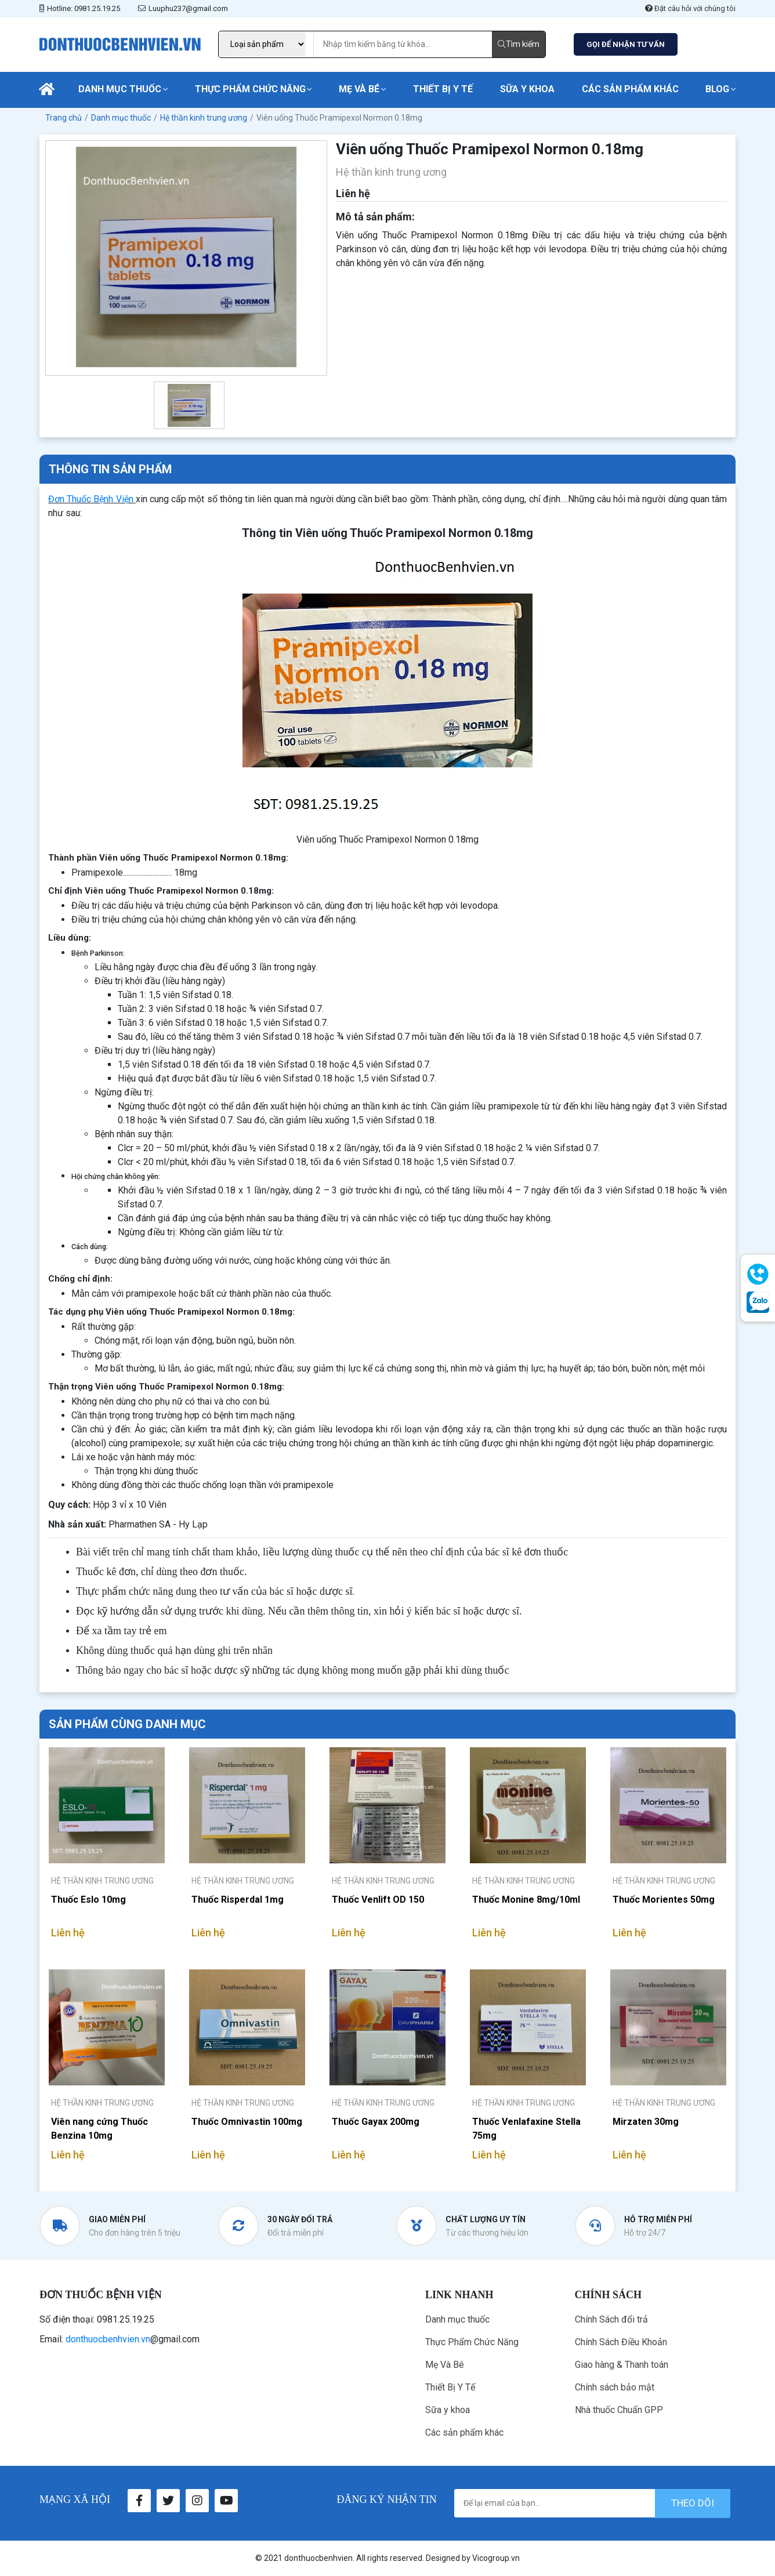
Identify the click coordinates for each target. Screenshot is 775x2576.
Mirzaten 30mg (646, 2121)
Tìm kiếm (518, 44)
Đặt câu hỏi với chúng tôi (690, 8)
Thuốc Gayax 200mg (375, 2121)
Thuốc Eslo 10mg (88, 1899)
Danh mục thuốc (119, 89)
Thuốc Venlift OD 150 (378, 1899)
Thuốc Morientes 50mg (664, 1899)
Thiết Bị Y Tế (443, 89)
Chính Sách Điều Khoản (621, 2342)
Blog (717, 89)
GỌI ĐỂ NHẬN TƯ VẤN (625, 44)
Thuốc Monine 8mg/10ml (526, 1899)
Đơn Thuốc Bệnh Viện (90, 499)
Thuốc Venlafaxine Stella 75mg (526, 2128)
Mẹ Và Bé (359, 89)
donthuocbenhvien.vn (108, 2339)
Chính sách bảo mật (614, 2387)
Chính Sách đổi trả (611, 2319)
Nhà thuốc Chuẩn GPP (619, 2409)
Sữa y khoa (527, 89)
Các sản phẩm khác (630, 89)
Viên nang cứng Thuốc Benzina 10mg (99, 2128)
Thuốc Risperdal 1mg (237, 1899)
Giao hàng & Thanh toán (621, 2364)
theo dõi (692, 2503)
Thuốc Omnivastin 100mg (246, 2121)
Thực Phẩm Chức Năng (250, 89)
